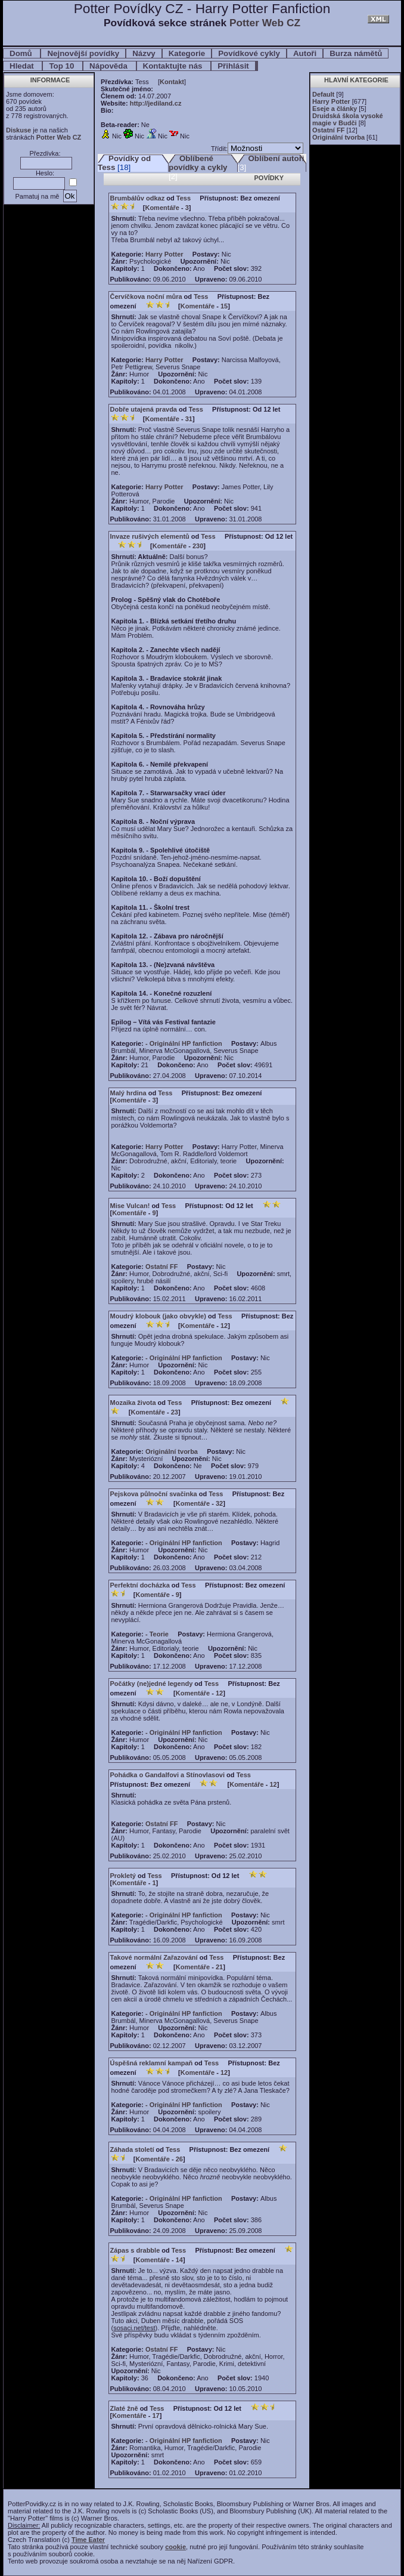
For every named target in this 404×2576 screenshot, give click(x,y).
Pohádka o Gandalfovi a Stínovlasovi (167, 1774)
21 (219, 1966)
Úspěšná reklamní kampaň (151, 2063)
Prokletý (123, 1875)
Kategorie (187, 53)
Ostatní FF (328, 130)
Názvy (144, 53)
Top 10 (62, 65)
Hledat (23, 65)
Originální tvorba (338, 137)
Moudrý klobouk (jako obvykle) (158, 1316)
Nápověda (109, 65)
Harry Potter (331, 101)
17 (155, 2415)
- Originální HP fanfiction (183, 1043)
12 (224, 1325)
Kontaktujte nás (174, 65)
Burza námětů (356, 53)
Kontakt (172, 81)
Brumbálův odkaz (137, 198)
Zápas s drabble (135, 2250)
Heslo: (45, 173)
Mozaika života (133, 1402)
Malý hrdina (128, 1093)
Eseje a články (334, 108)
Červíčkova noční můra (146, 296)
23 (174, 1412)
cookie (175, 2546)
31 (188, 418)
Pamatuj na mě (37, 196)
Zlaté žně (124, 2408)
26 (179, 2159)
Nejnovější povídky (83, 53)
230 (197, 545)
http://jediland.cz (156, 103)
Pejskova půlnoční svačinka (153, 1493)
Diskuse (18, 130)
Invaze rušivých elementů (149, 536)
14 (179, 2259)
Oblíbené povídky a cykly (198, 163)
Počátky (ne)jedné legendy (151, 1683)
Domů (22, 53)
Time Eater (88, 2539)
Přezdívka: (45, 153)
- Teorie (157, 1634)
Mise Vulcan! (130, 1205)
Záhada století (132, 2149)
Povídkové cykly (249, 53)
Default (323, 94)
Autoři (304, 53)
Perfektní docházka (140, 1585)
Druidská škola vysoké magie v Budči (347, 119)
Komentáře (162, 207)
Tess (183, 198)
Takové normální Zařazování (154, 1957)
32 (219, 1503)
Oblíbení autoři (276, 158)
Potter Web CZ (264, 23)
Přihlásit (233, 65)
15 (224, 306)
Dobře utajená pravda (143, 409)
